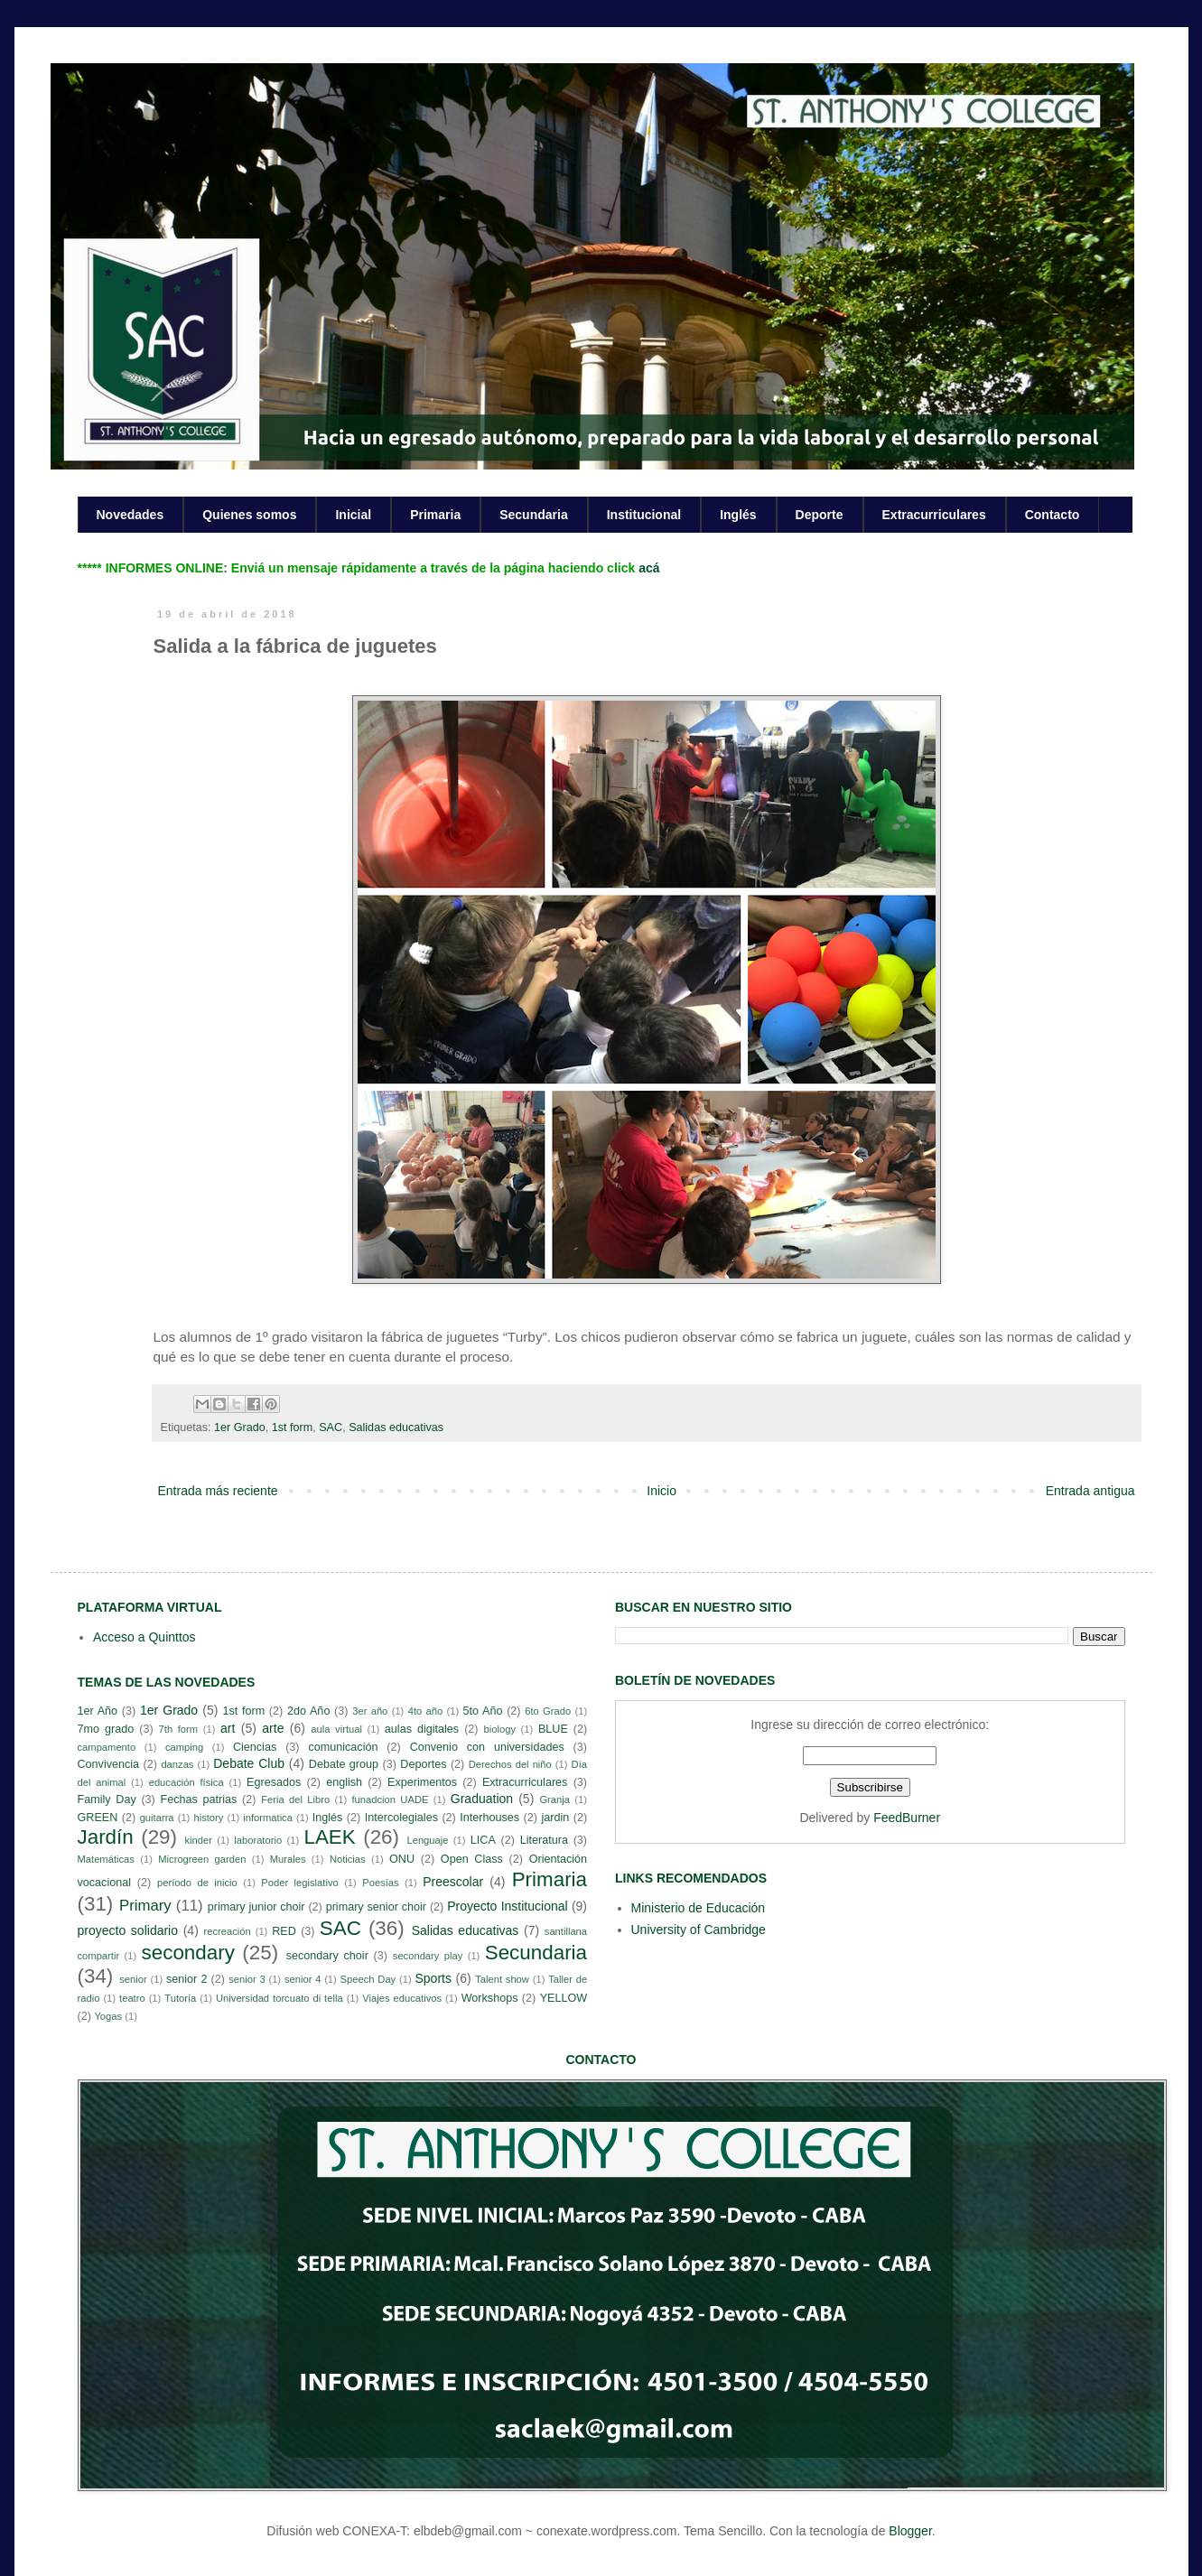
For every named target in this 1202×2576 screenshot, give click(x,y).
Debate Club (248, 1763)
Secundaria (533, 514)
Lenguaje (427, 1840)
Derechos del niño (510, 1764)
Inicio (661, 1490)
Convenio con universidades (487, 1747)
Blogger (910, 2531)
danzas (177, 1764)
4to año (425, 1711)
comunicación (342, 1747)
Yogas (108, 2016)
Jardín (106, 1837)
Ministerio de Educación (698, 1908)
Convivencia (109, 1764)
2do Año (308, 1711)
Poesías (380, 1882)
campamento (107, 1747)
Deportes (423, 1764)
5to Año (483, 1711)
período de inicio (197, 1882)
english (344, 1782)
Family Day (107, 1799)
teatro (132, 1998)
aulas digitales (422, 1729)
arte (273, 1728)
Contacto (1052, 514)
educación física (186, 1782)
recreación (227, 1931)
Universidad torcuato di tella (279, 1998)
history (208, 1817)
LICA (483, 1840)
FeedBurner (906, 1817)
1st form (292, 1427)
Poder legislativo (299, 1882)
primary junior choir (256, 1907)
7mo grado (106, 1729)
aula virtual (336, 1729)
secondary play (428, 1955)
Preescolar (453, 1881)
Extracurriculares (934, 514)
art (227, 1728)
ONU (402, 1859)
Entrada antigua (1090, 1490)
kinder (197, 1840)
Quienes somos (249, 514)
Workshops (489, 1998)
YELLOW (564, 1998)
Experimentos (422, 1782)
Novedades (130, 514)
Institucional (644, 514)
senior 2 (186, 1979)
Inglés (738, 514)
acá (648, 568)
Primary (145, 1905)
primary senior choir (376, 1907)
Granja (554, 1799)
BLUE (553, 1729)
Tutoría (180, 1998)
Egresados (274, 1782)
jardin (555, 1817)
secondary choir (327, 1955)
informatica (268, 1817)
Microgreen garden (202, 1859)
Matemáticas (106, 1859)
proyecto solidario (128, 1930)
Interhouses (489, 1817)
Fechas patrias (199, 1799)
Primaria (435, 514)
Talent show (502, 1979)
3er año (369, 1711)
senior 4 (302, 1979)
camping (184, 1747)
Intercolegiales (401, 1817)
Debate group (343, 1764)
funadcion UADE (390, 1799)
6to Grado (548, 1711)
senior (132, 1979)
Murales (288, 1859)
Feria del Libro (295, 1799)
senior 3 (246, 1979)
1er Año (98, 1711)
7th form (179, 1729)
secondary (188, 1952)
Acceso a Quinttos (144, 1637)
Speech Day (368, 1979)
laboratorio (258, 1840)
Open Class (472, 1859)
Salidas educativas (396, 1427)
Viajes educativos (402, 1998)
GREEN (98, 1817)
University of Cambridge (698, 1929)
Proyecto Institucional (507, 1906)
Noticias (348, 1859)
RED (284, 1931)
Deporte (819, 514)
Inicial (353, 514)
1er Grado (240, 1427)
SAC (330, 1427)
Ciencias (254, 1747)
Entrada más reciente (218, 1490)
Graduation (482, 1798)
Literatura (544, 1840)
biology (500, 1729)
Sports (433, 1978)
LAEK (329, 1837)
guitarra (157, 1817)
